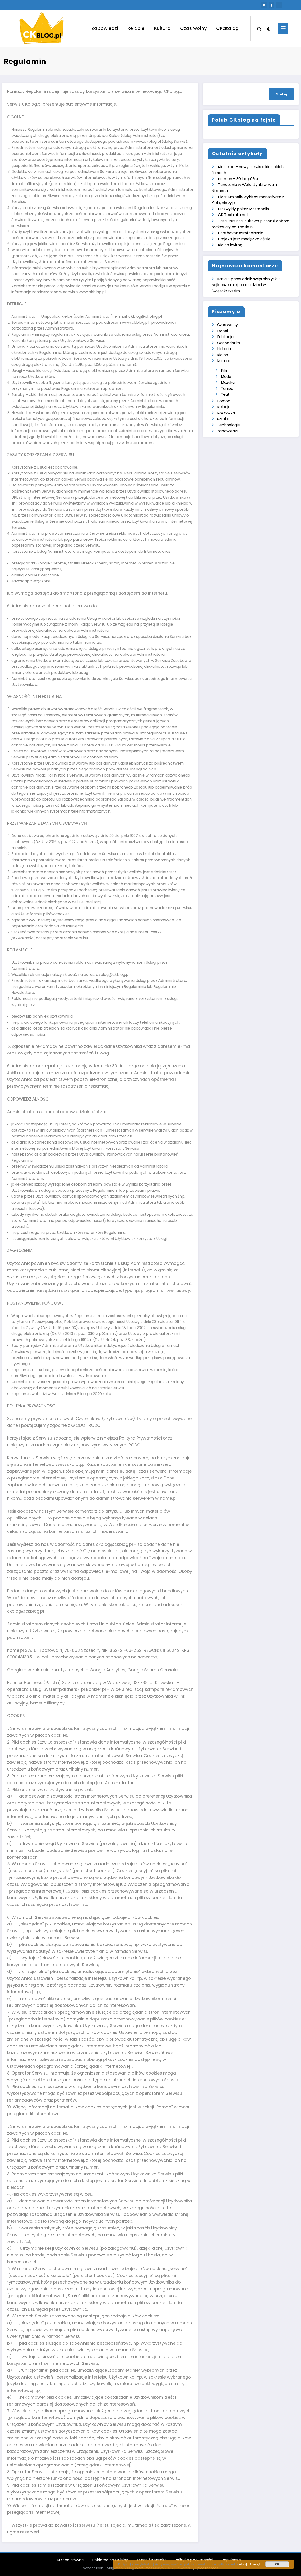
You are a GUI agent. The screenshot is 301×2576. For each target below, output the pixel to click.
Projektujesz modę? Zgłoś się (244, 239)
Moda (226, 376)
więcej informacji (249, 2564)
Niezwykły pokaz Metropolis (243, 209)
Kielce (222, 355)
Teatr (226, 394)
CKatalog (227, 28)
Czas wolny (193, 28)
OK (277, 2564)
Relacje (136, 28)
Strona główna (70, 2560)
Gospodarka (228, 343)
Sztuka (223, 419)
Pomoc (223, 401)
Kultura (162, 28)
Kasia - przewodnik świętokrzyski (247, 279)
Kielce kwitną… (231, 245)
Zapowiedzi (104, 28)
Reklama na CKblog (110, 2560)
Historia (224, 348)
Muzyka (228, 382)
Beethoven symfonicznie (240, 233)
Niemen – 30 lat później (239, 178)
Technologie (228, 425)
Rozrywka (226, 413)
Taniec (227, 388)
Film (224, 370)
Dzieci (222, 331)
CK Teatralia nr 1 (233, 214)
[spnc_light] (268, 28)
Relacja (223, 407)
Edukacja (225, 336)
